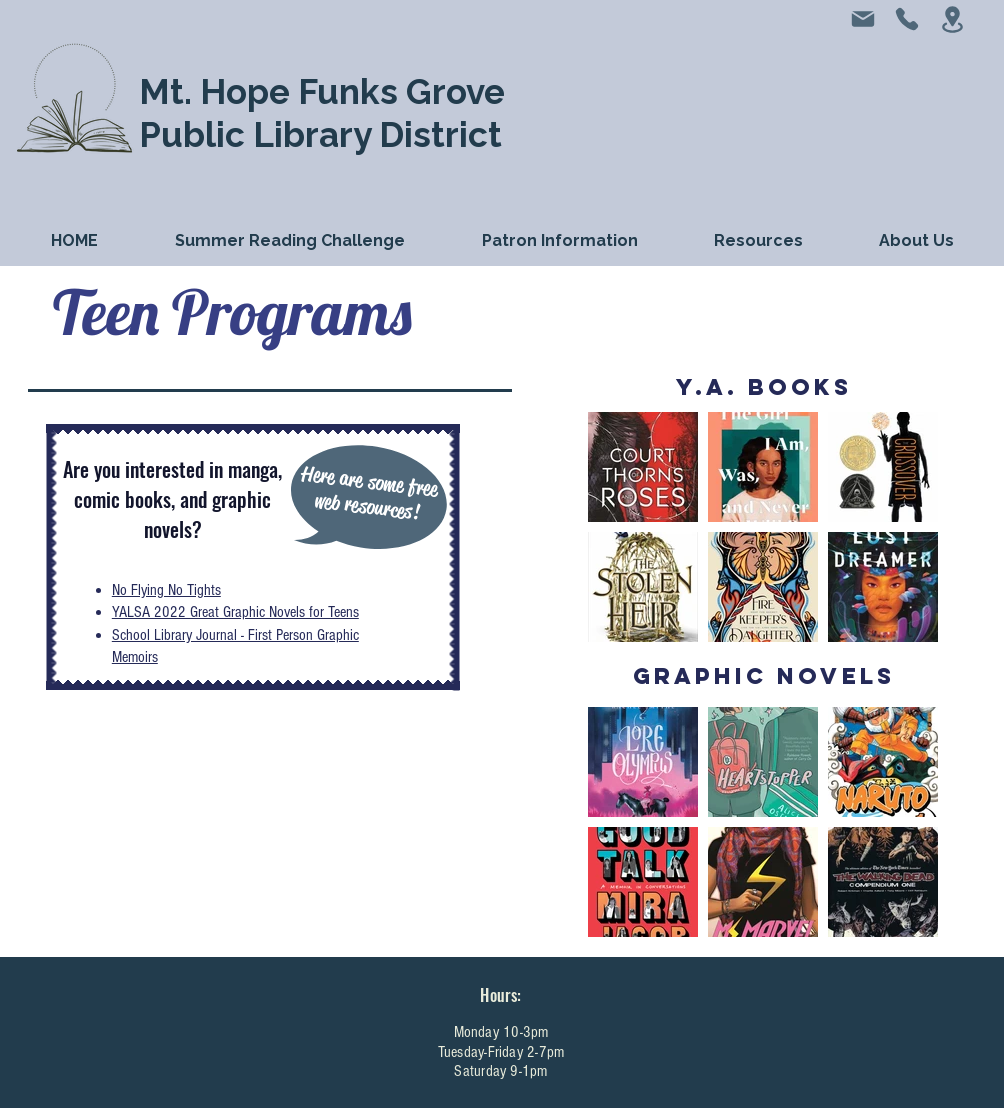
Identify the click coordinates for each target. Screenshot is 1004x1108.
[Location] (952, 19)
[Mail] (863, 19)
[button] (559, 240)
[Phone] (907, 19)
